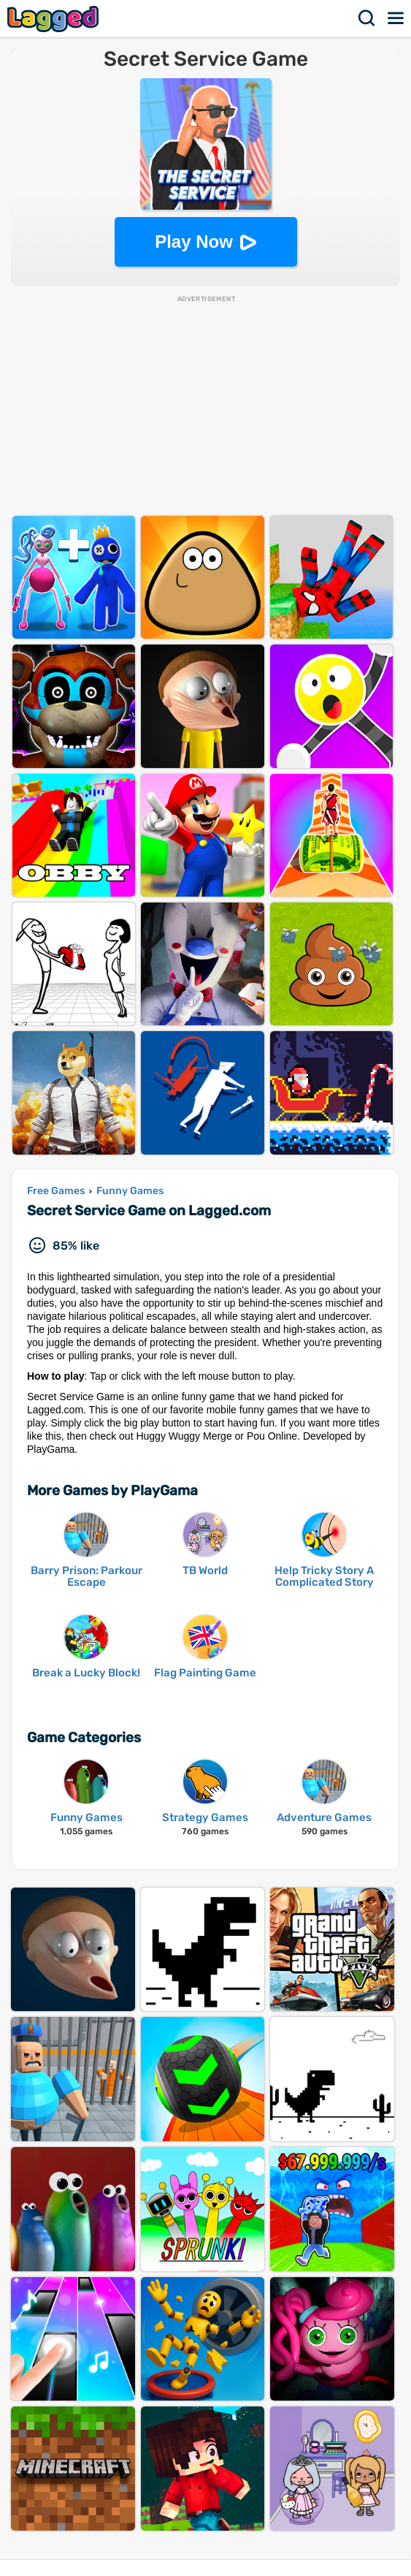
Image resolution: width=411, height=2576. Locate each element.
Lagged (54, 18)
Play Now (194, 241)
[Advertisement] (205, 406)
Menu (396, 18)
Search (367, 18)
